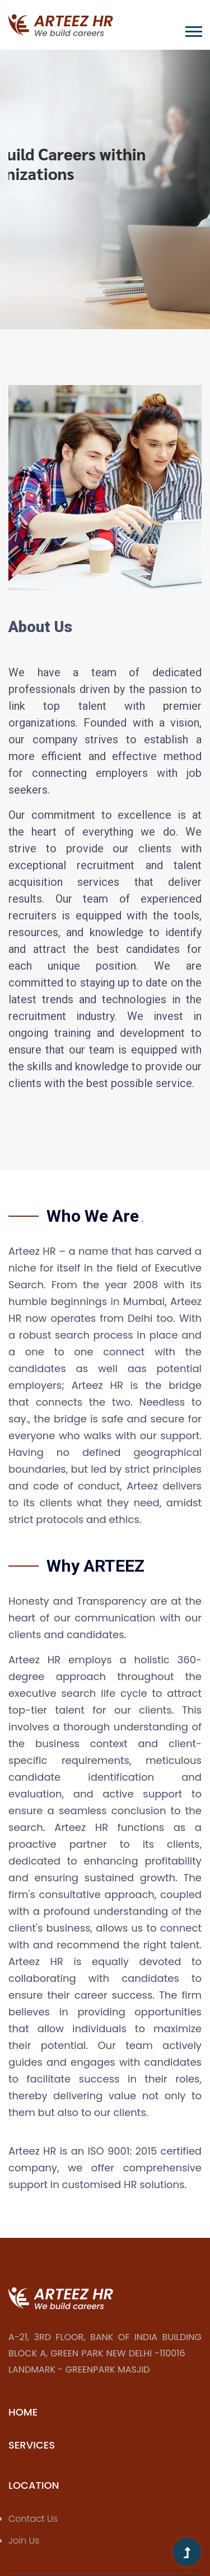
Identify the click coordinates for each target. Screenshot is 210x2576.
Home (23, 2412)
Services (31, 2445)
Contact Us (33, 2518)
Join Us (23, 2540)
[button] (192, 29)
